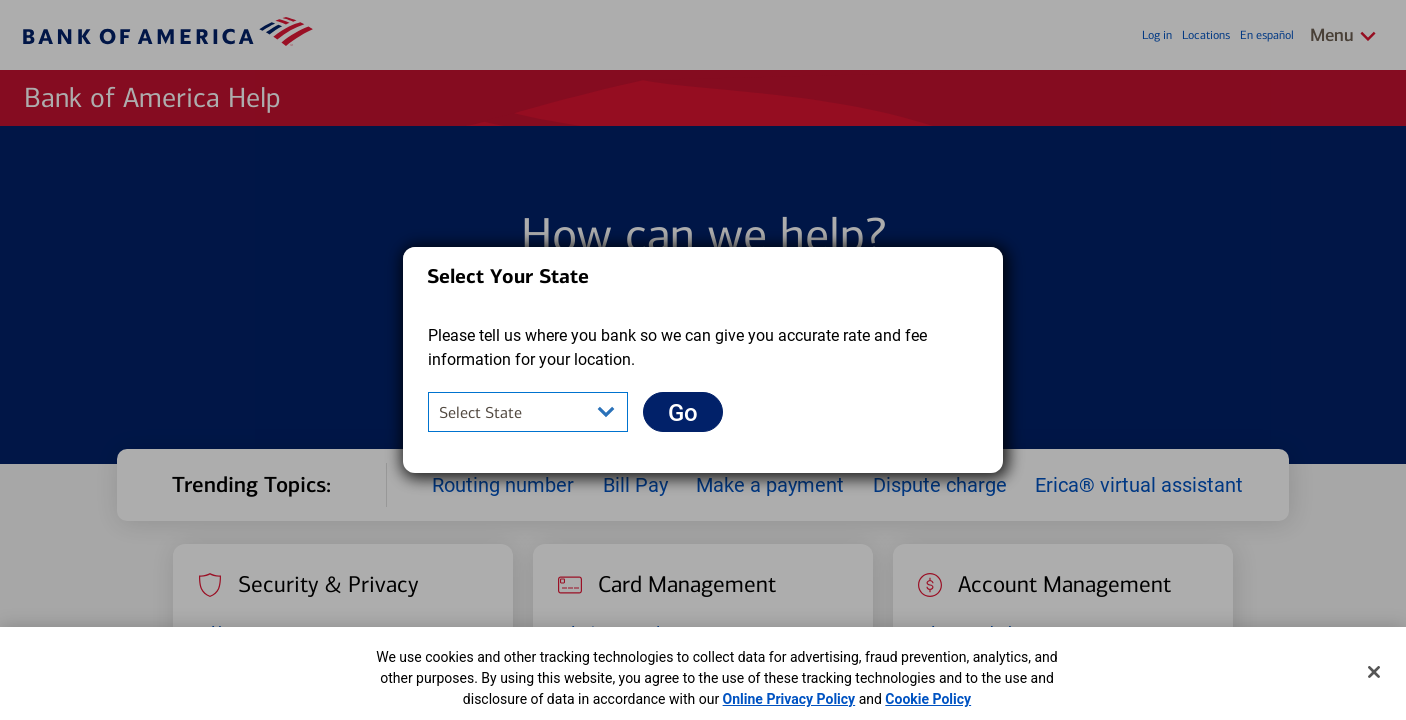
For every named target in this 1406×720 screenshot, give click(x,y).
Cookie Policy (928, 699)
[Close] (1374, 672)
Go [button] (695, 412)
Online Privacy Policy (789, 699)
